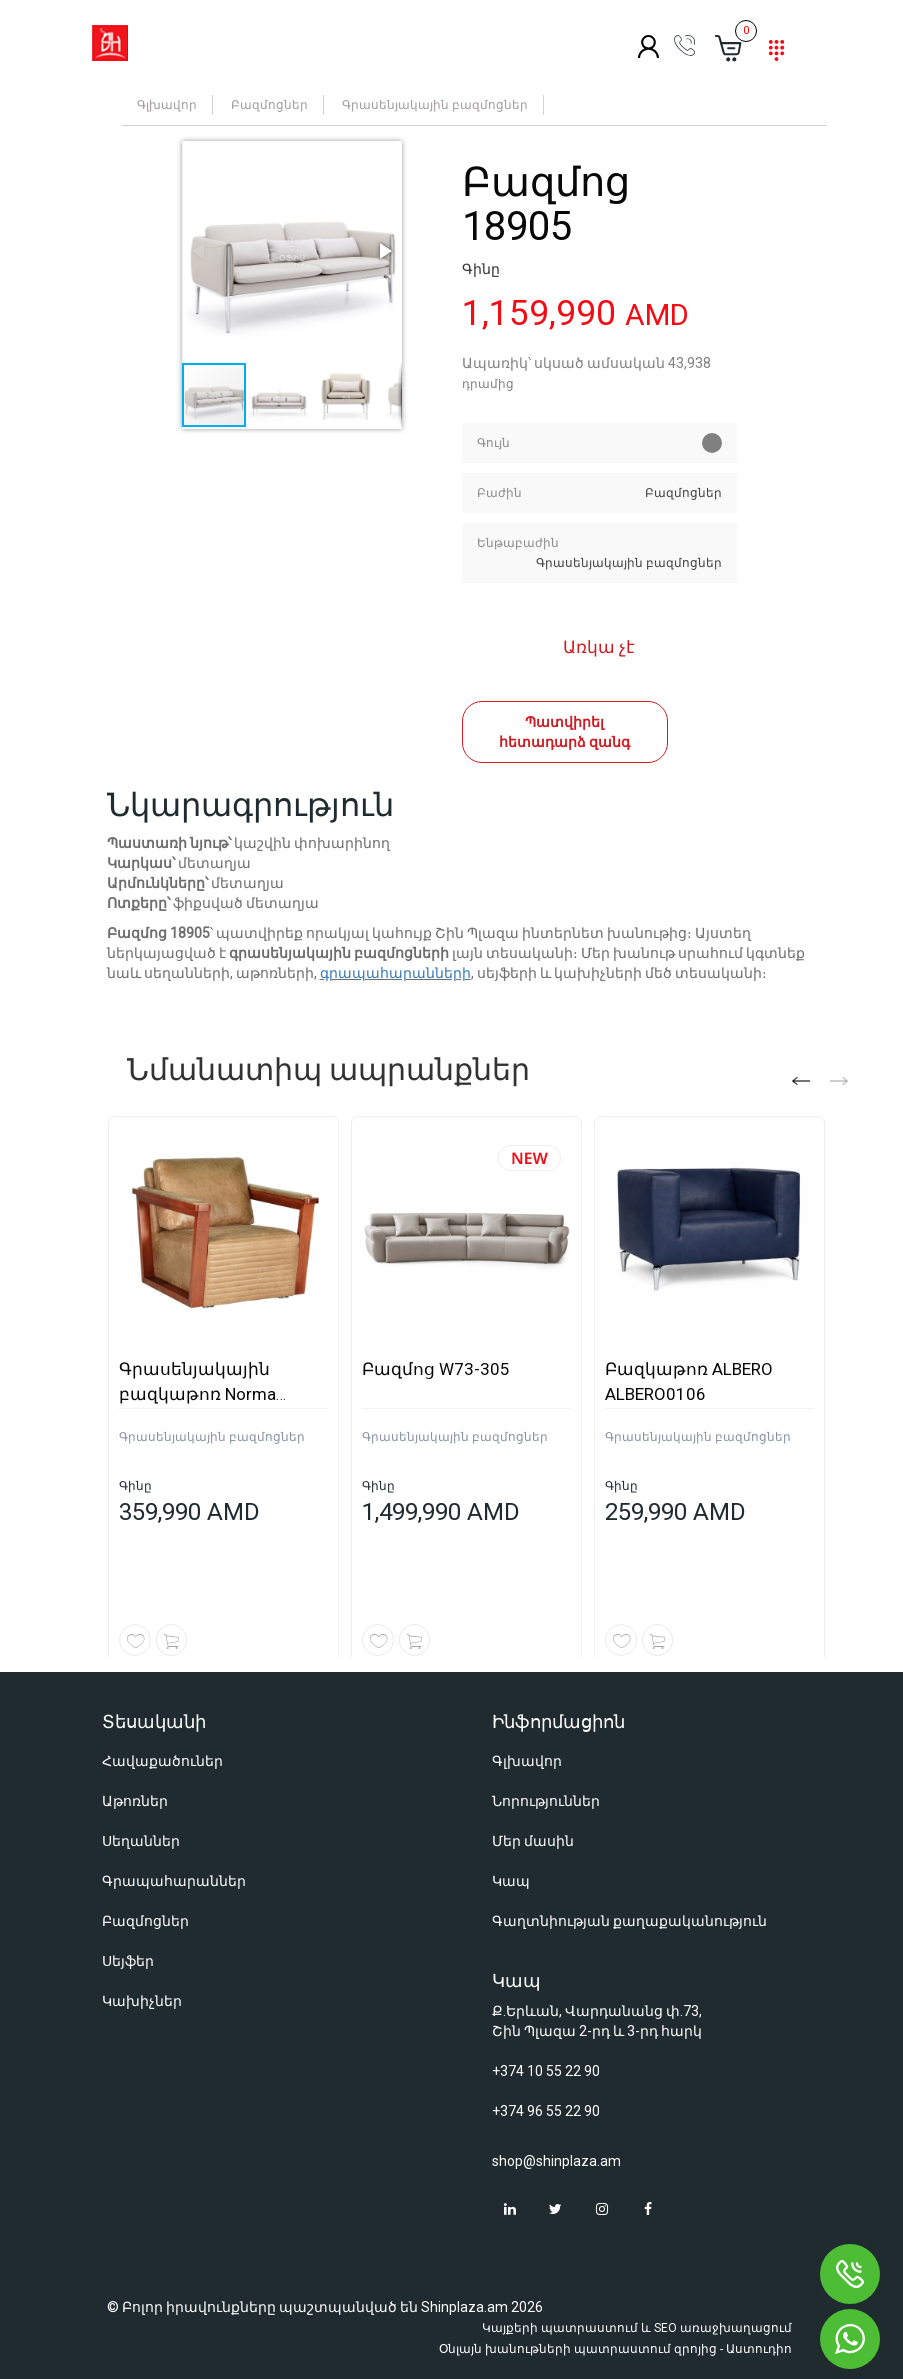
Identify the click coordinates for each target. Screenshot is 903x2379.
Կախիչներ (142, 2001)
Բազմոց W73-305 (436, 1369)
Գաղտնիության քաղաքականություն (629, 1921)
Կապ (511, 1881)
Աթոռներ (135, 1801)
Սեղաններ (141, 1841)
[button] (292, 251)
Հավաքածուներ (162, 1761)
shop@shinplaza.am (556, 2161)
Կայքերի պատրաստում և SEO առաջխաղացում (637, 2328)
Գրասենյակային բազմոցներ (435, 105)
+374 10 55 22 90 (546, 2071)
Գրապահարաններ (174, 1881)
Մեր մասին (533, 1841)
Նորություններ (546, 1801)
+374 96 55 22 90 (546, 2111)
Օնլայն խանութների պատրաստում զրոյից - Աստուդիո (615, 2349)
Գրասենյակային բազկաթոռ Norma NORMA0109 (197, 1394)
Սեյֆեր (128, 1961)
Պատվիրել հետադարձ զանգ (564, 732)
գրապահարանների (395, 973)
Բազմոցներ (269, 105)
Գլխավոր (167, 105)
